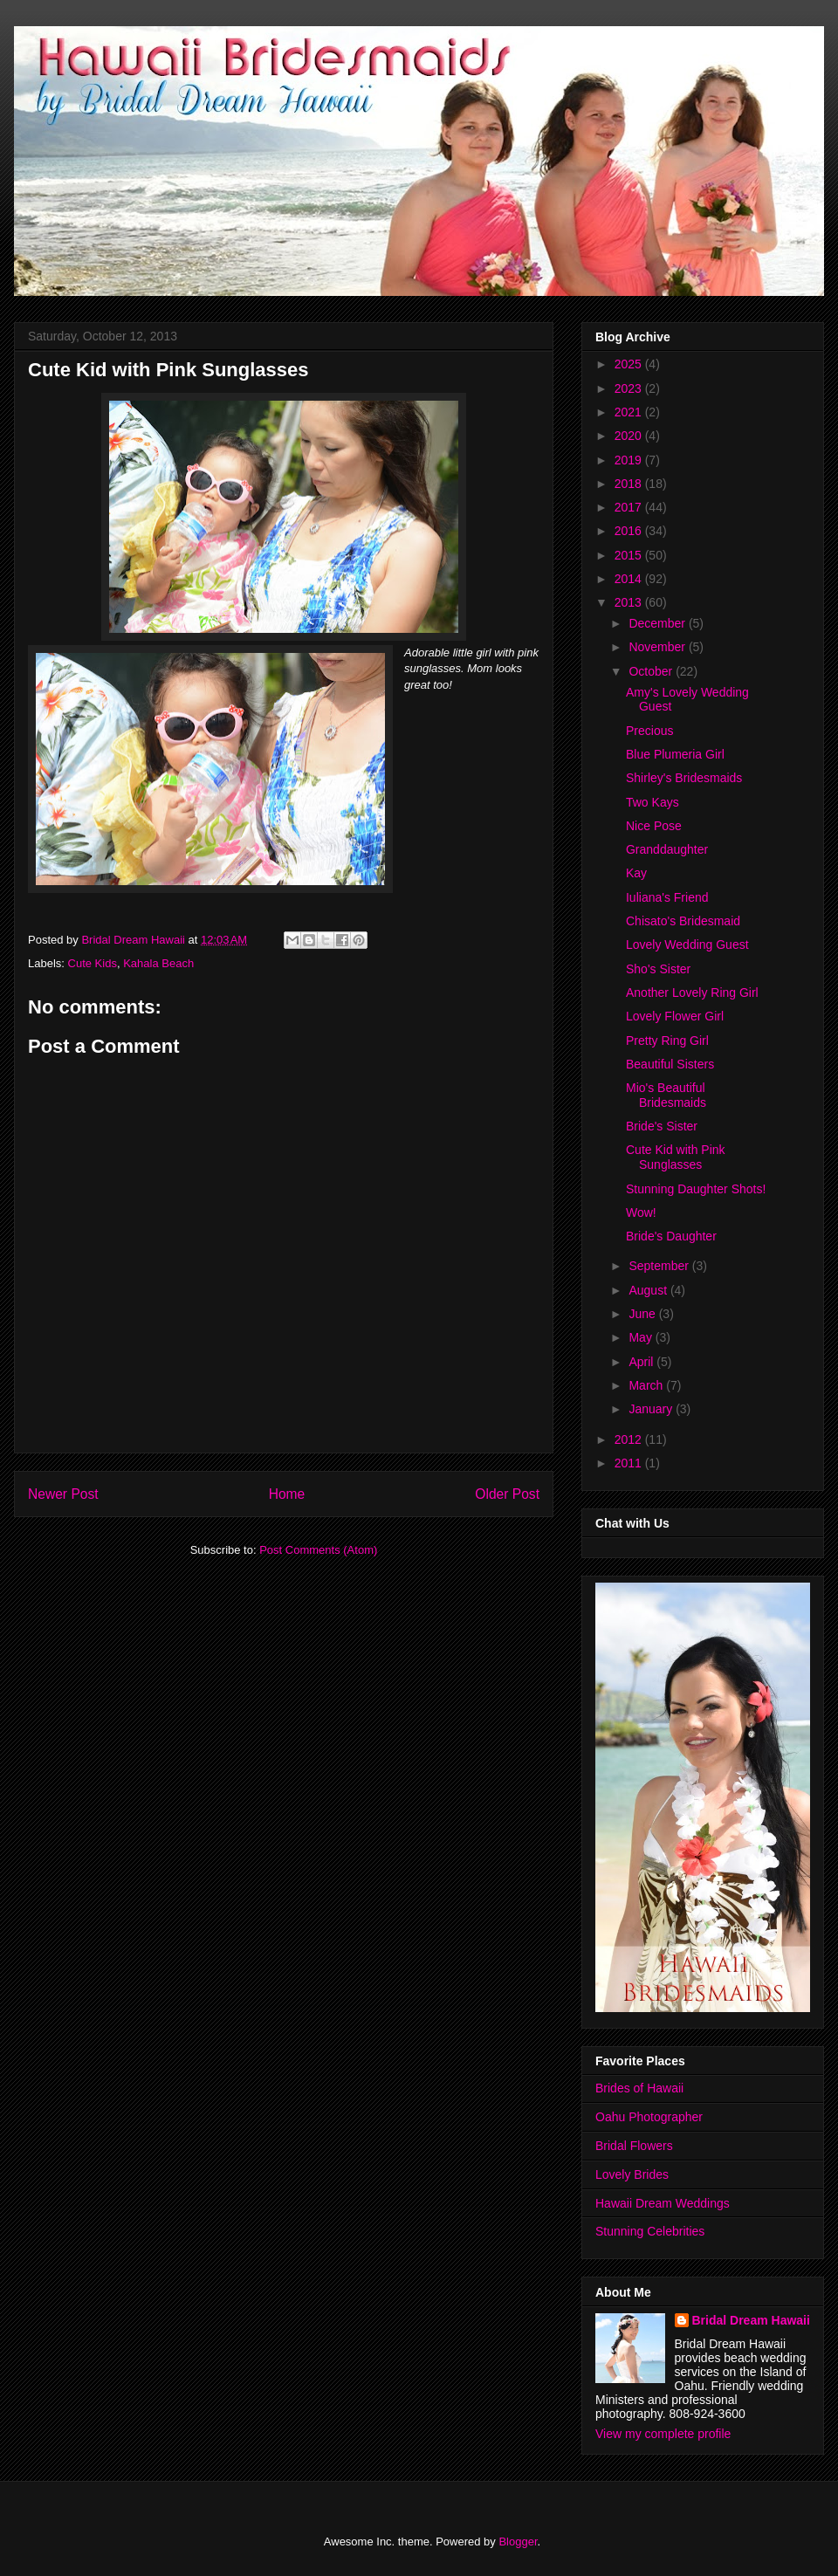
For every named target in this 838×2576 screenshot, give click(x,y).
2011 (630, 1463)
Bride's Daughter (671, 1236)
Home (287, 1494)
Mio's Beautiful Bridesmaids (666, 1095)
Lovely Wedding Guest (687, 944)
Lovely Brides (632, 2174)
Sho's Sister (658, 969)
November (658, 647)
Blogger (517, 2541)
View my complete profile (663, 2434)
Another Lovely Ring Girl (692, 992)
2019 (630, 460)
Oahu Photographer (649, 2117)
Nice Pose (654, 826)
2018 (630, 484)
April (642, 1362)
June (643, 1314)
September (659, 1266)
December (658, 623)
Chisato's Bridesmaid (683, 921)
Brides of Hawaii (639, 2088)
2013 (630, 602)
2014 (630, 579)
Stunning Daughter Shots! (696, 1189)
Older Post (507, 1494)
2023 (630, 388)
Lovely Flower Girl (675, 1016)
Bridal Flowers (634, 2146)
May (641, 1337)
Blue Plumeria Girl (675, 754)
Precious (649, 731)
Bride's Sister (661, 1126)
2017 (630, 507)
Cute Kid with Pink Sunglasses (675, 1157)
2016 (630, 531)
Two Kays (652, 802)
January (652, 1409)
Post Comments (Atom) (318, 1549)
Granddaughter (667, 849)
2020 (630, 436)
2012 (630, 1439)
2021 (630, 412)
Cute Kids (92, 963)
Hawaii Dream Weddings (662, 2203)
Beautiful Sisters (670, 1064)
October (652, 671)
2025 (630, 364)
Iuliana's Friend (667, 897)
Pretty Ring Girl (667, 1041)
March (647, 1385)
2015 (630, 555)
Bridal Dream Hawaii (751, 2320)
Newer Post (63, 1494)
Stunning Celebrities (649, 2231)
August (649, 1290)
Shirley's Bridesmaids (684, 778)
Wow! (641, 1212)
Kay (636, 873)
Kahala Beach (158, 963)
